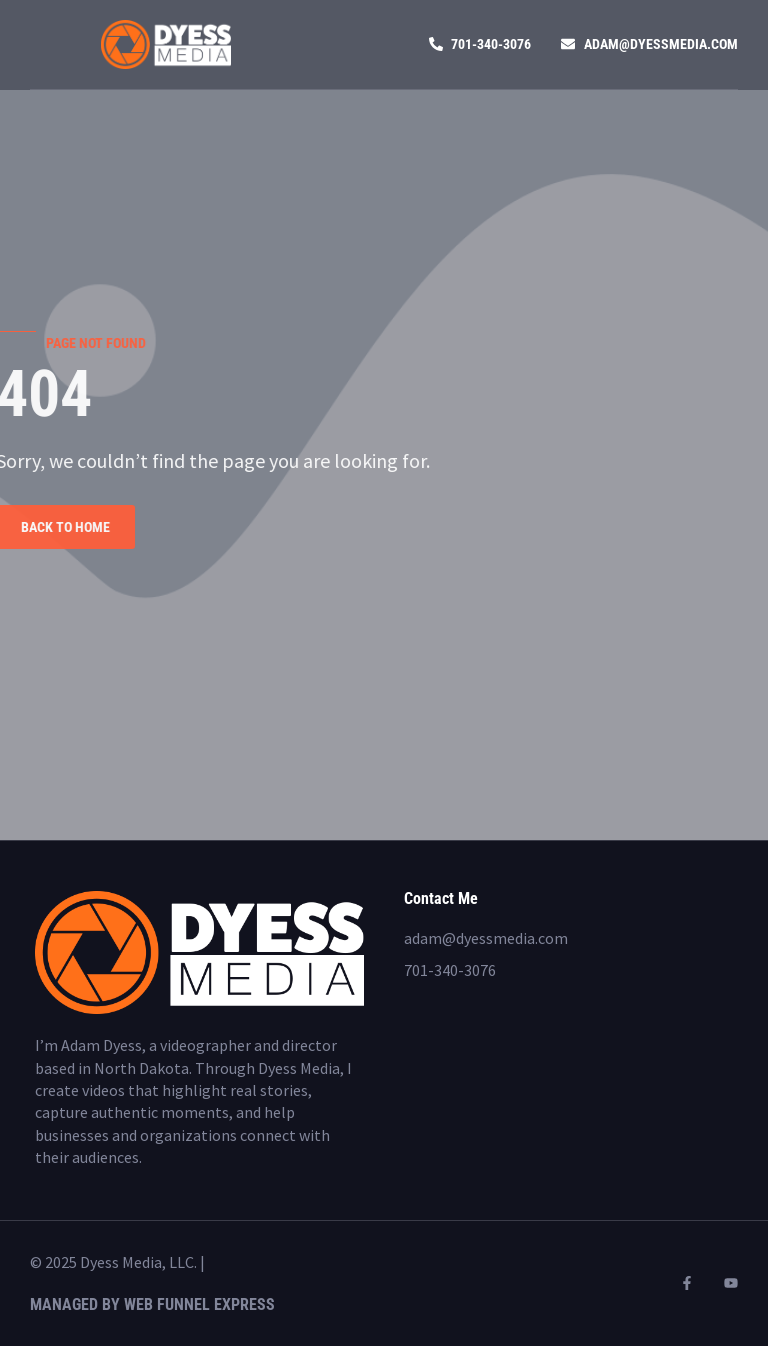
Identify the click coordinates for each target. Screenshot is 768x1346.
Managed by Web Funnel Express (152, 1304)
